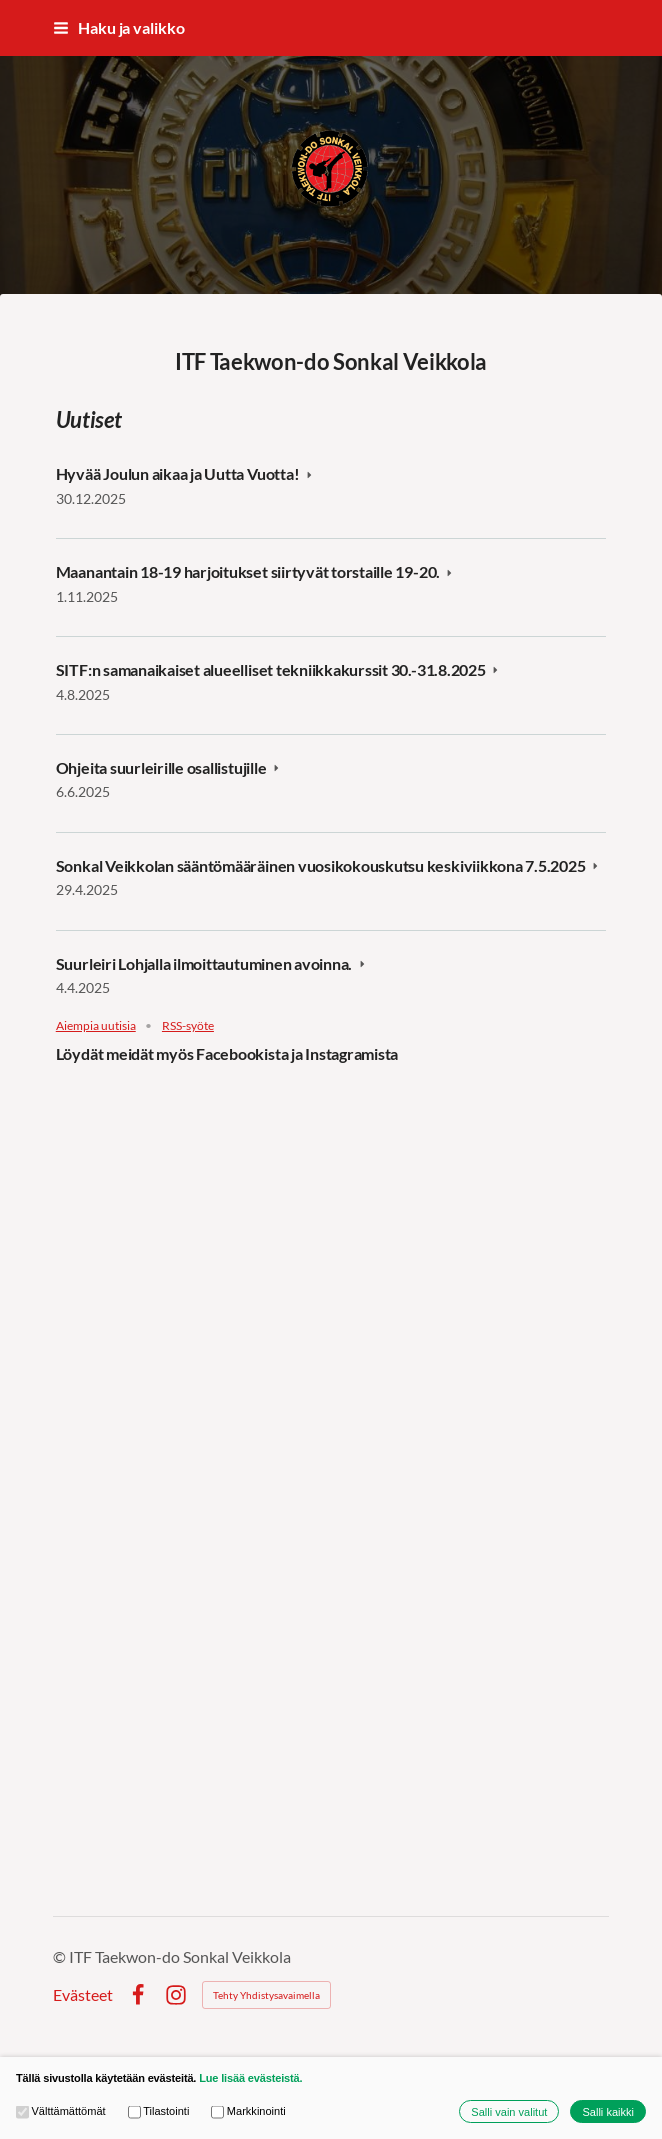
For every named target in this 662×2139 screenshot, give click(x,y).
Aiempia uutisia (96, 1026)
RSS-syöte (188, 1026)
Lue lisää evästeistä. (250, 2078)
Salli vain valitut (509, 2112)
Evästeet (83, 1995)
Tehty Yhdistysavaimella (266, 1995)
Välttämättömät (61, 2111)
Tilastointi (159, 2111)
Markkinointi (248, 2111)
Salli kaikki (608, 2112)
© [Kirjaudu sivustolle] (61, 1956)
